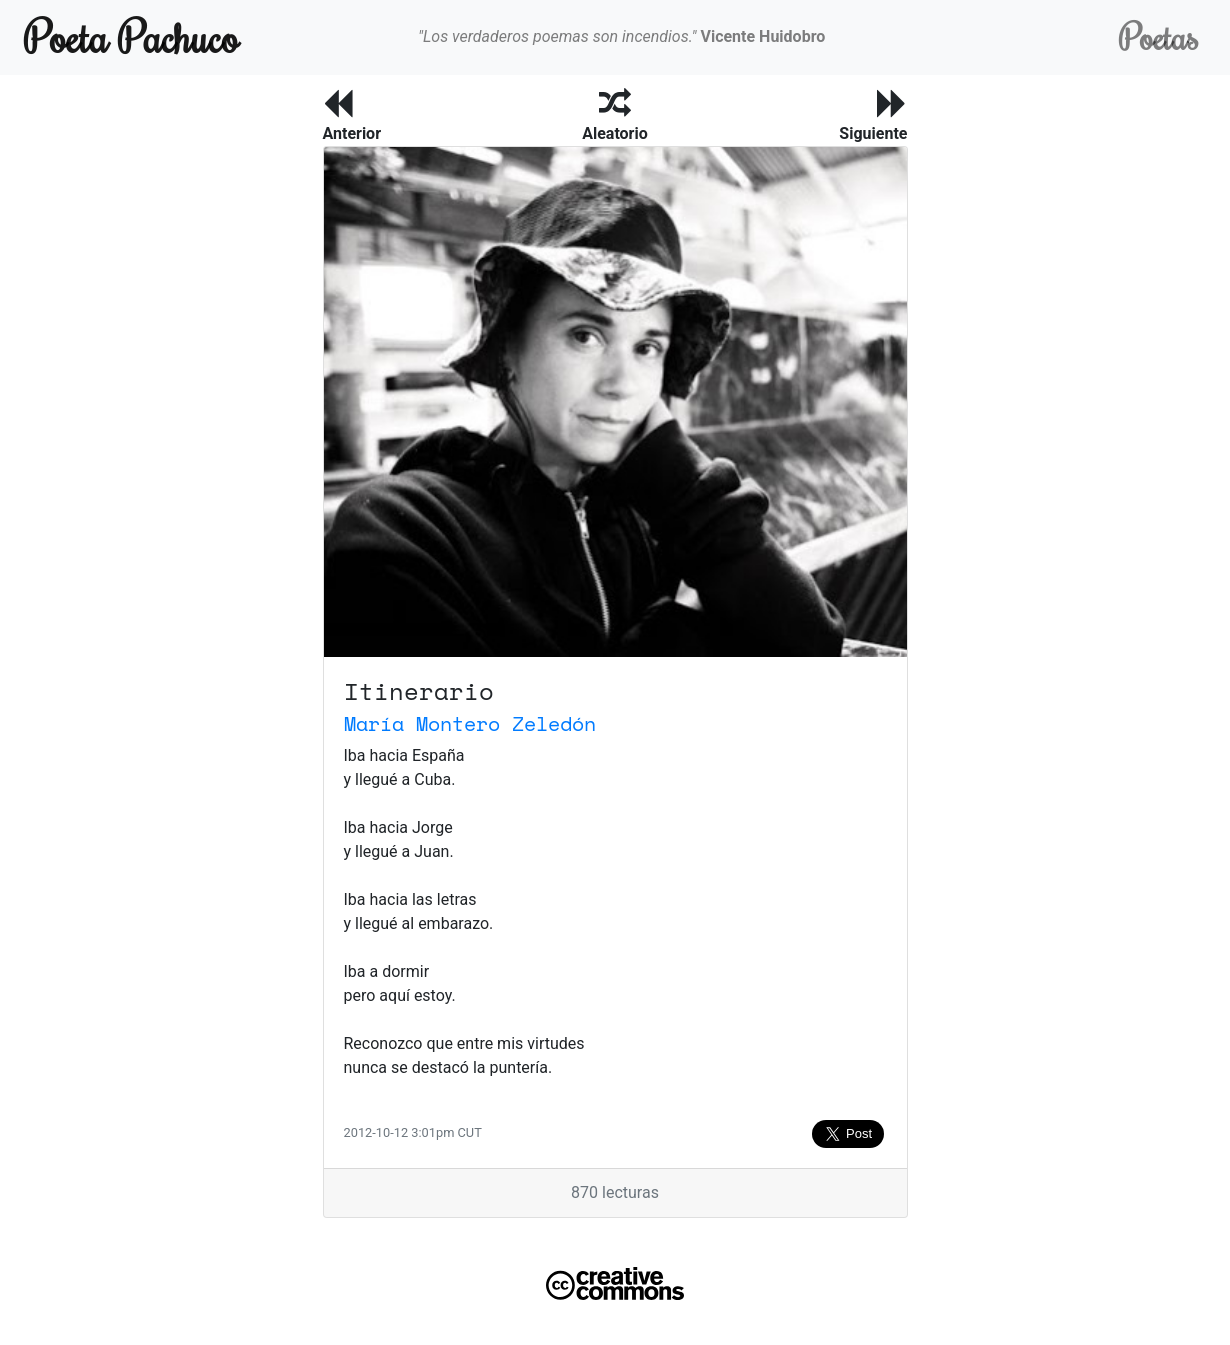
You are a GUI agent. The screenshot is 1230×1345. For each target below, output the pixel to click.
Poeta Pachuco (131, 36)
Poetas (1158, 36)
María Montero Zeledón (470, 723)
